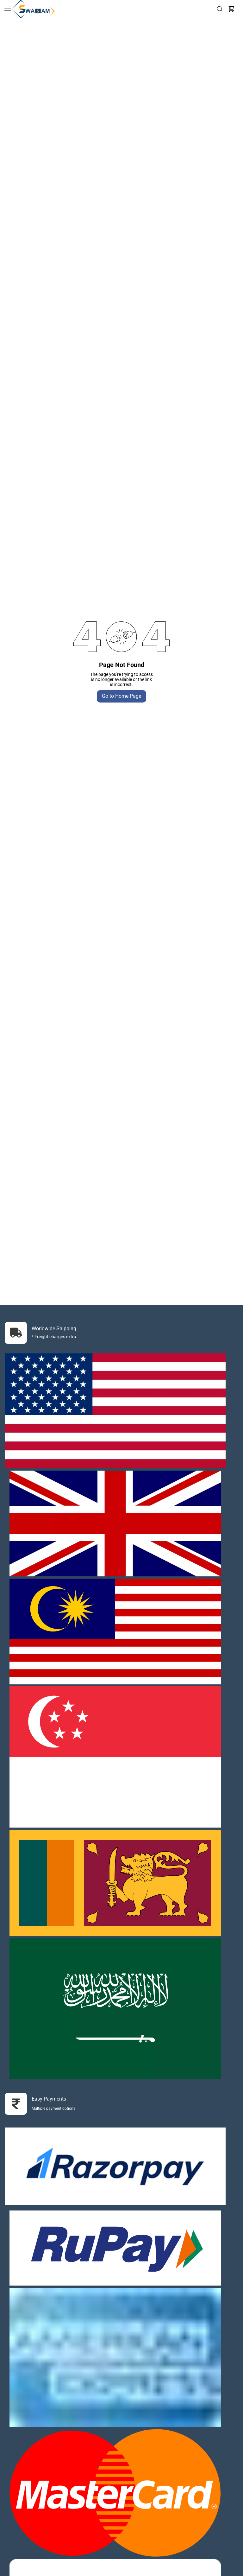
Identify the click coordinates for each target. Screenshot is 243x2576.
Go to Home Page (121, 696)
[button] (231, 9)
